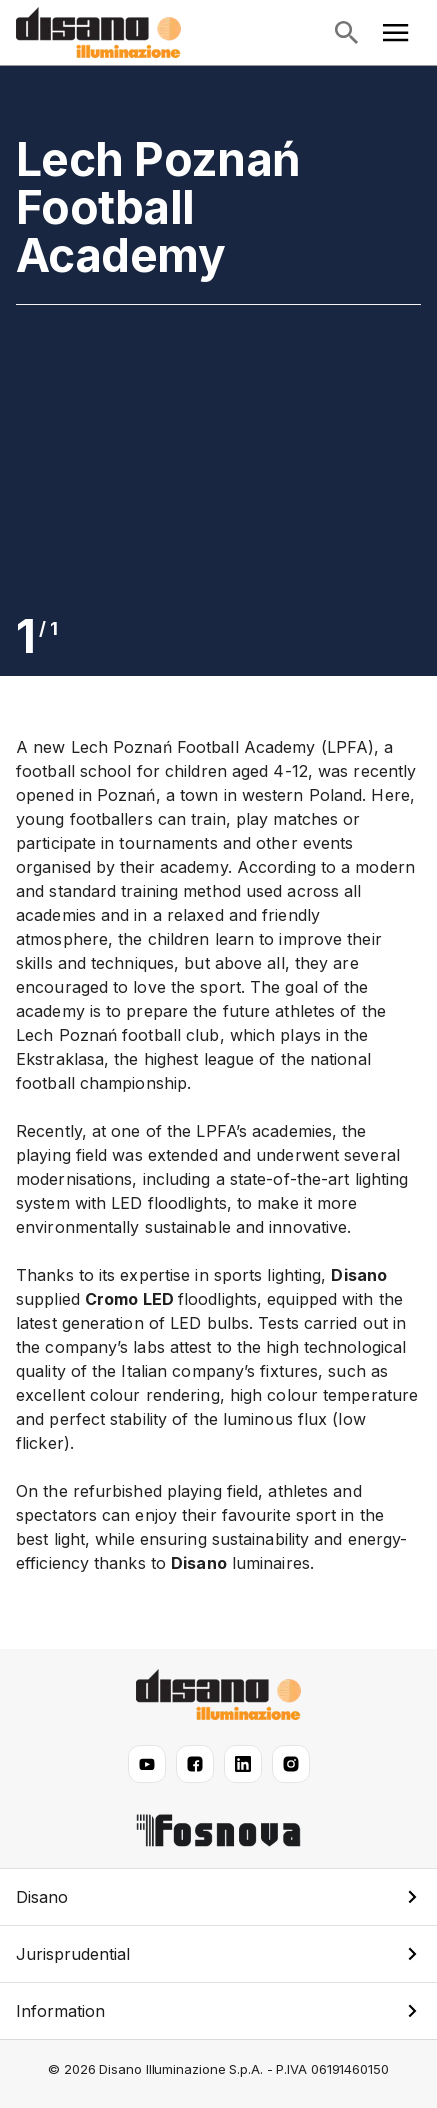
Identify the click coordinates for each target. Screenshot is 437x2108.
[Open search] (346, 33)
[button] (218, 1897)
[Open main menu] (396, 33)
